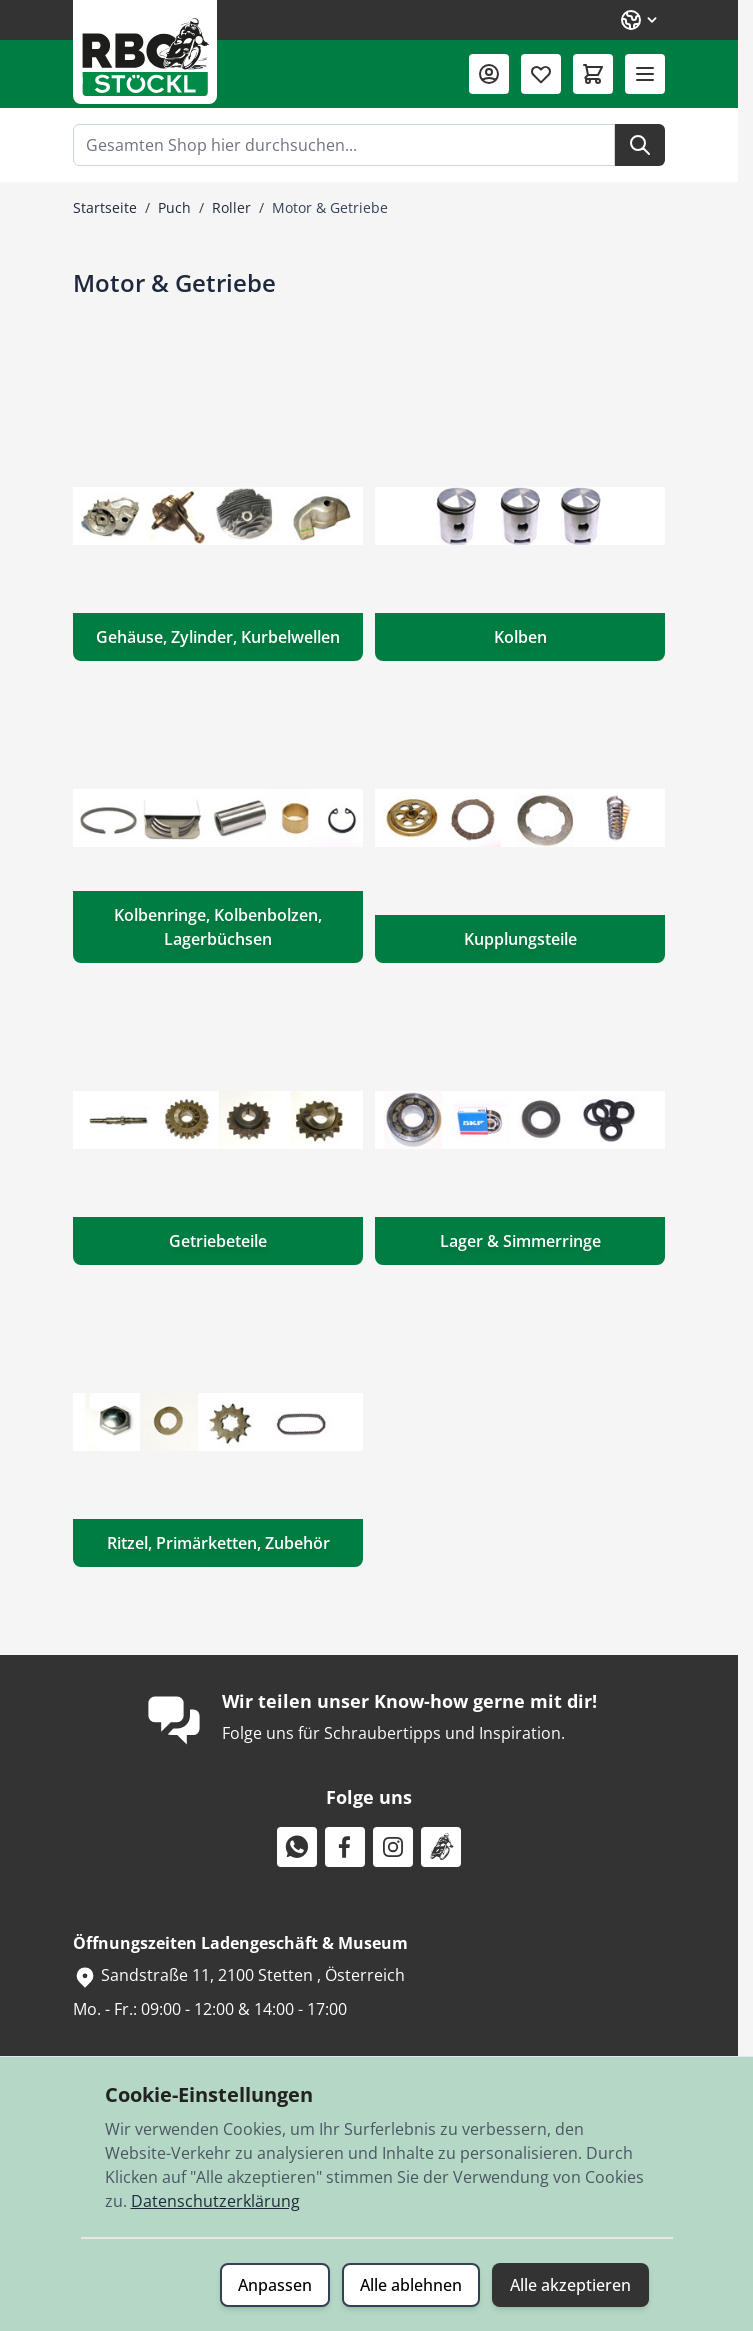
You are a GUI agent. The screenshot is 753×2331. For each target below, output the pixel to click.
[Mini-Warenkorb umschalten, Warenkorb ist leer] (593, 74)
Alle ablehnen (411, 2285)
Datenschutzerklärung (215, 2201)
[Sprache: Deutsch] (640, 20)
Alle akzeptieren (570, 2285)
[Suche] (640, 145)
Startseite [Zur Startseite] (105, 207)
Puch (174, 207)
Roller (231, 207)
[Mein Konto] (489, 74)
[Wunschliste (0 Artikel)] (541, 74)
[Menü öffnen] (645, 74)
